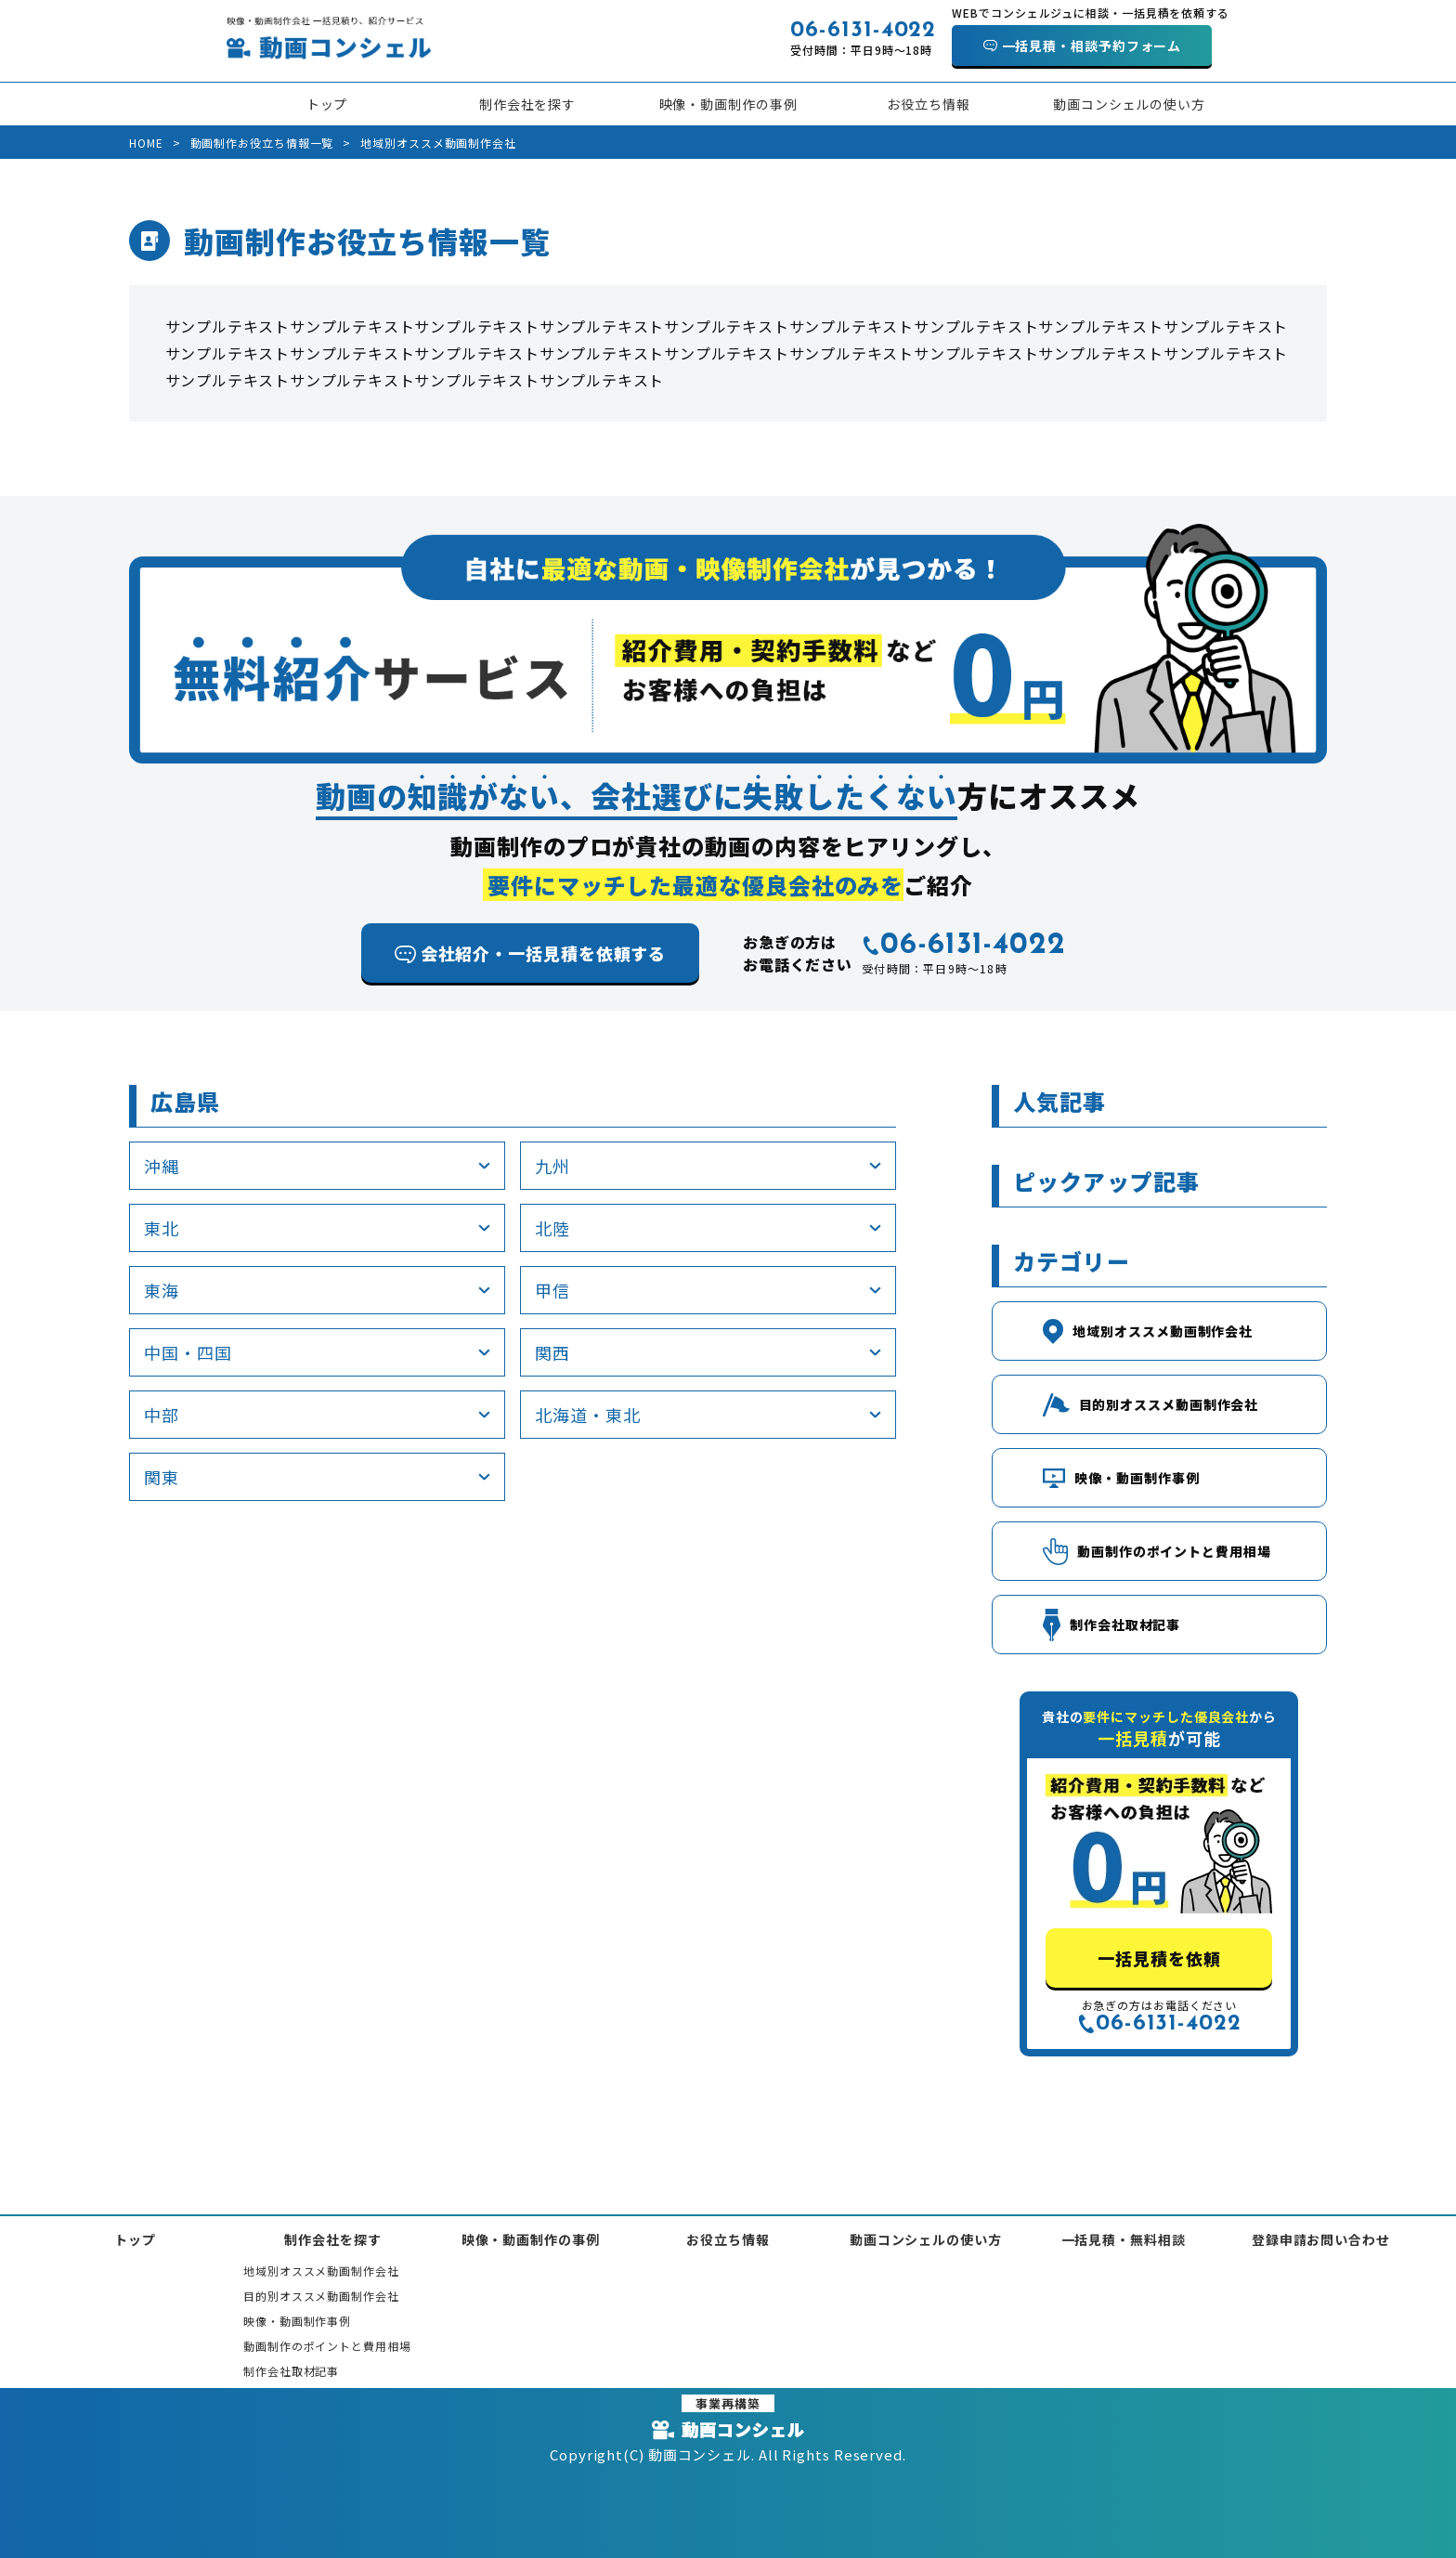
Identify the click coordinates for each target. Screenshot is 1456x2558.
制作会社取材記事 (291, 2371)
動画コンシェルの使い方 (1129, 104)
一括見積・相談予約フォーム (1092, 45)
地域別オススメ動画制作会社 (321, 2270)
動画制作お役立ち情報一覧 (262, 142)
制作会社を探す (527, 104)
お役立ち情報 (928, 104)
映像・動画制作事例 (297, 2321)
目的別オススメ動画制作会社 (321, 2296)
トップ (327, 104)
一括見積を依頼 (1159, 1958)
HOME (146, 142)
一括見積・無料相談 (1123, 2239)
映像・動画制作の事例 (728, 104)
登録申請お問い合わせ (1321, 2239)
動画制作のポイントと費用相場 (327, 2346)
